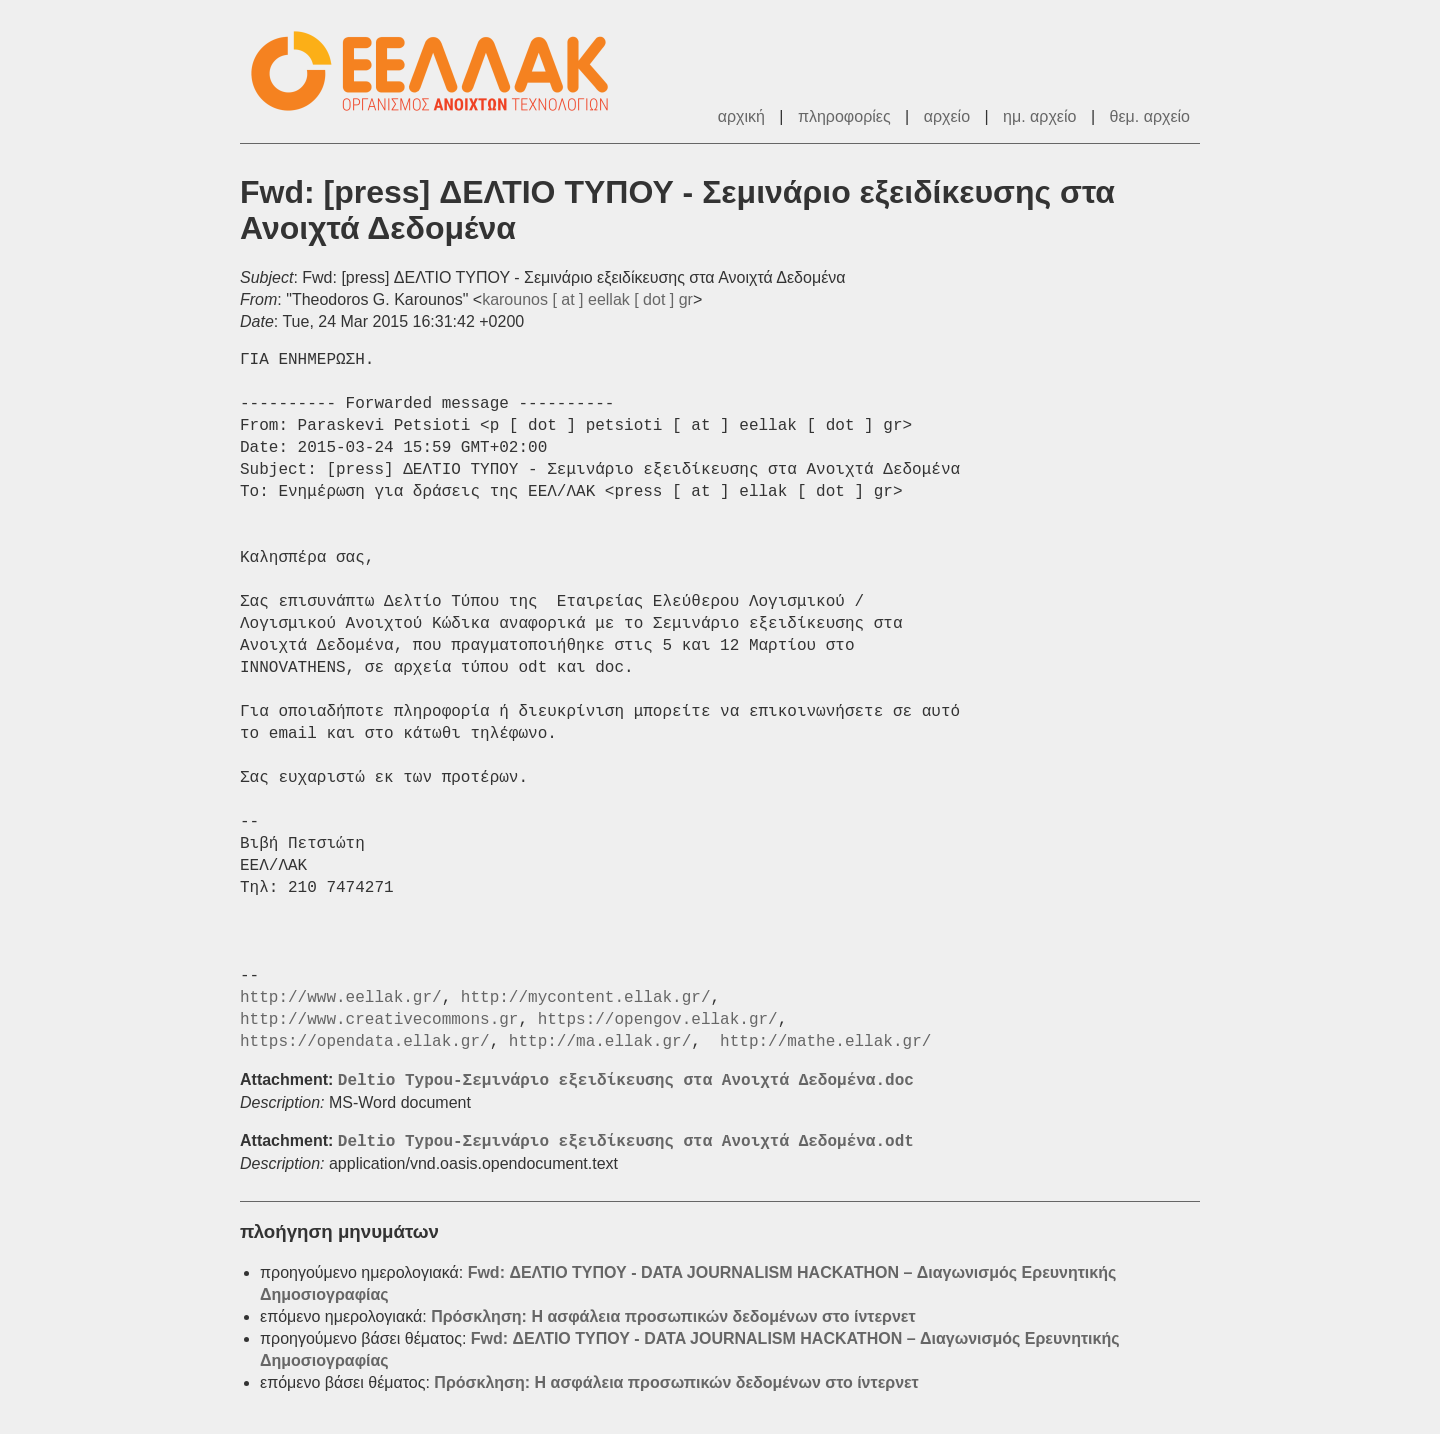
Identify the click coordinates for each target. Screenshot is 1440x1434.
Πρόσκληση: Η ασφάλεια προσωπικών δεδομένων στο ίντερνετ (673, 1316)
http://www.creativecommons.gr (379, 1020)
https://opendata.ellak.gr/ (365, 1042)
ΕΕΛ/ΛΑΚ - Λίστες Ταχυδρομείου (440, 71)
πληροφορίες (844, 116)
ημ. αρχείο (1039, 116)
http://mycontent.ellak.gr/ (586, 998)
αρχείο (947, 116)
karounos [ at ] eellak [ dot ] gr (587, 299)
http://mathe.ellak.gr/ (825, 1042)
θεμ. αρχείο (1150, 116)
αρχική (741, 116)
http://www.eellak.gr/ (341, 998)
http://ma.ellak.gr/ (600, 1042)
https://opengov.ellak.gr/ (658, 1020)
